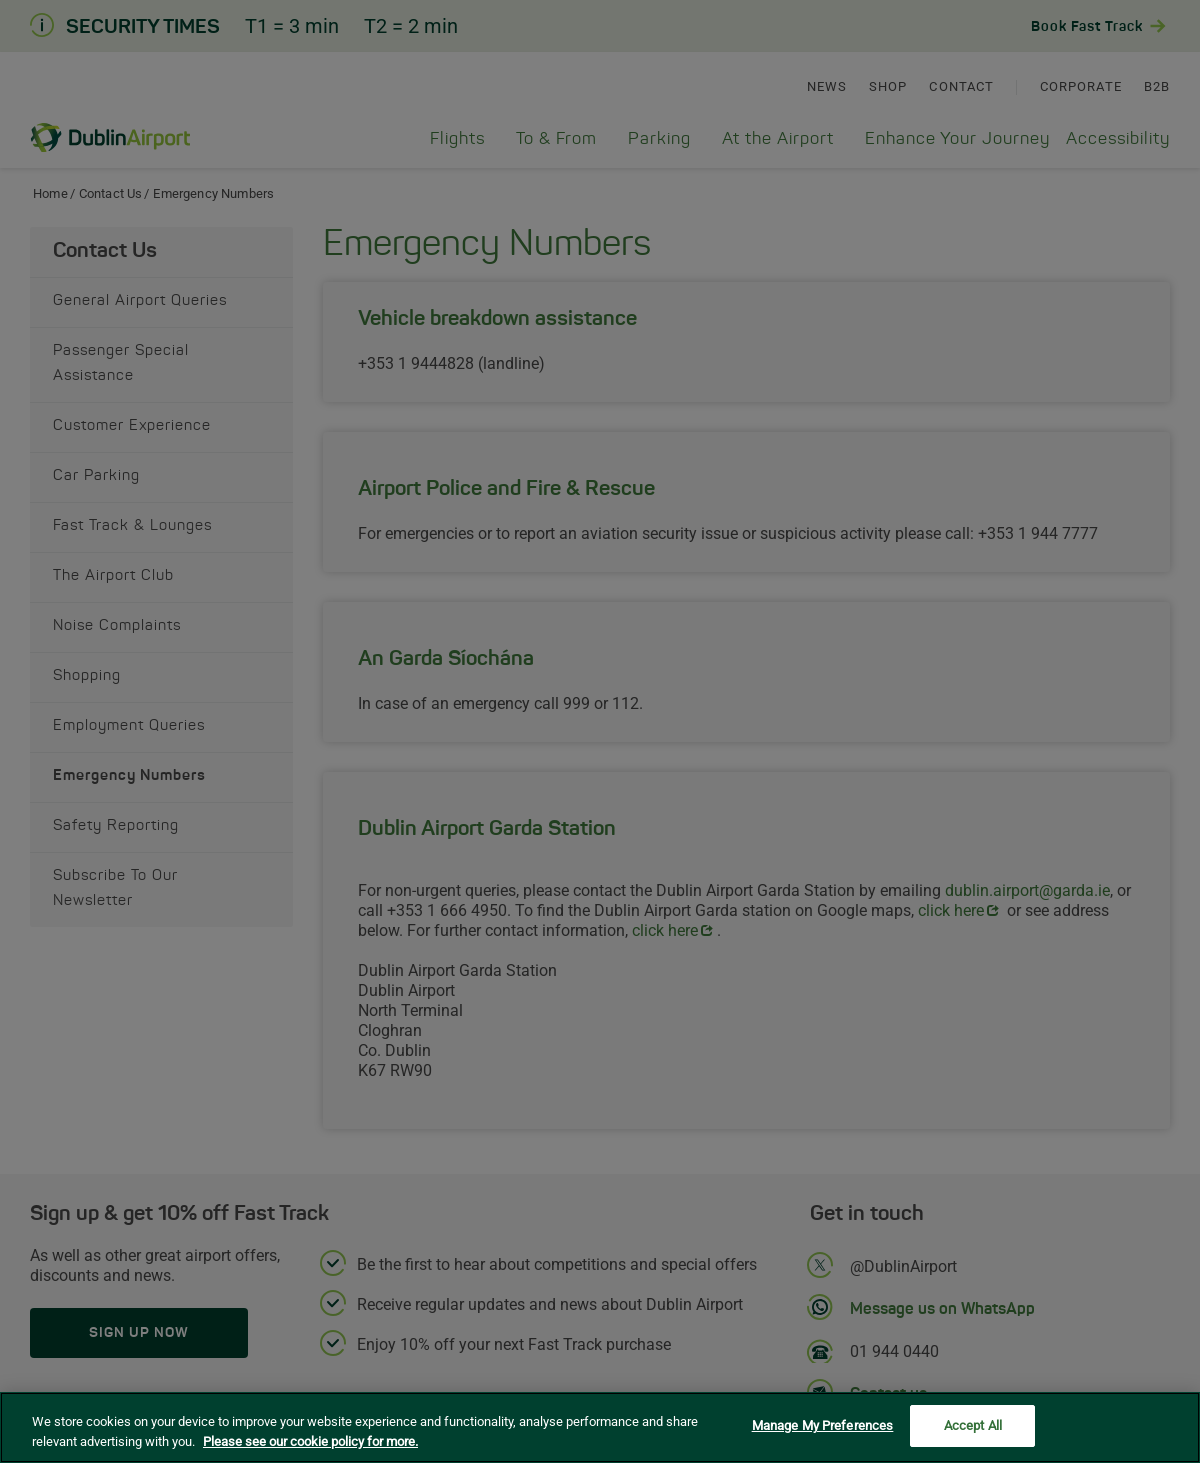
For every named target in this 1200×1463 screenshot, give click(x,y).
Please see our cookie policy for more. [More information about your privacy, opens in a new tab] (310, 1444)
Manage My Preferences (823, 1428)
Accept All (973, 1428)
